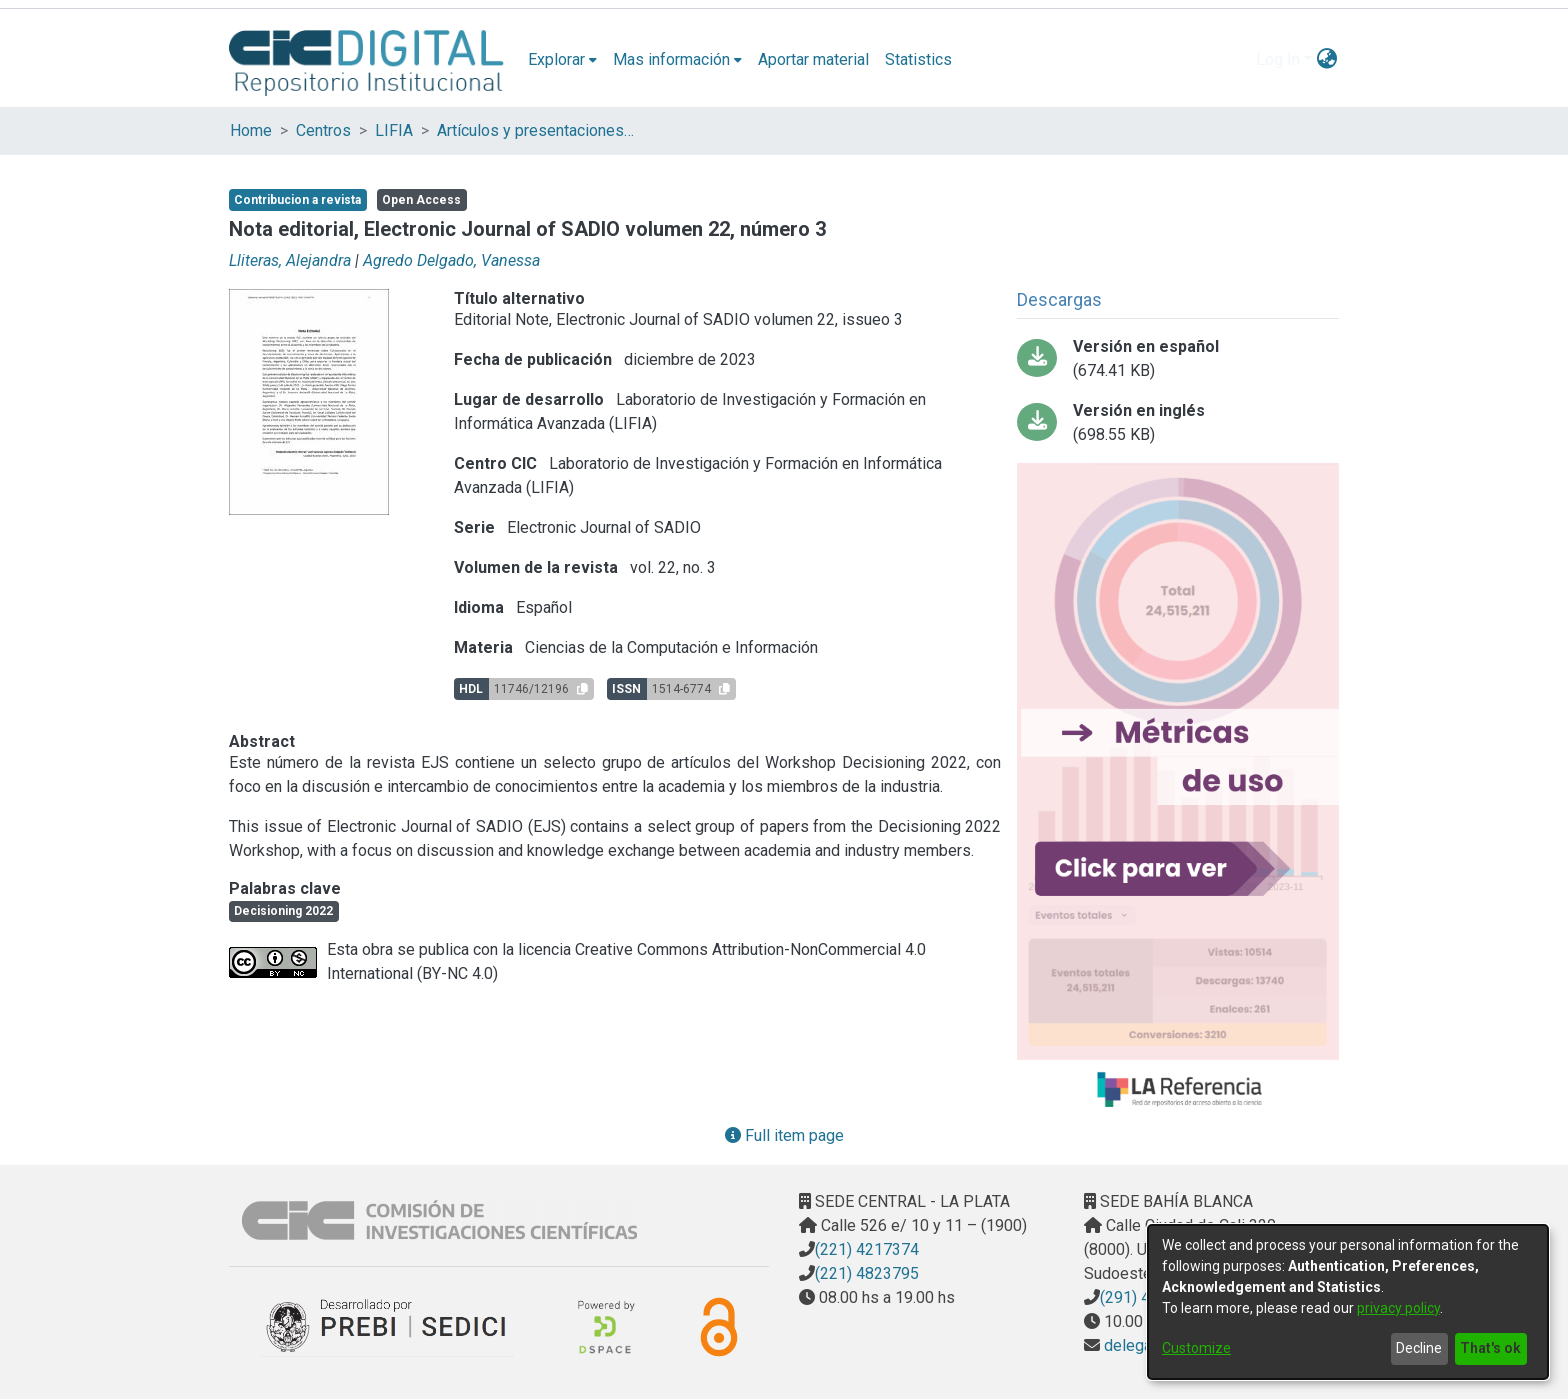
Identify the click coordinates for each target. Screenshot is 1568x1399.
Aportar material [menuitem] (813, 59)
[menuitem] (562, 60)
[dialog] (1348, 1302)
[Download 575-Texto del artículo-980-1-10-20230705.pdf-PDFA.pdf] (1178, 359)
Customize (1196, 1348)
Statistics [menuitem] (918, 59)
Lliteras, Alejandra (290, 260)
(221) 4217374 (867, 1249)
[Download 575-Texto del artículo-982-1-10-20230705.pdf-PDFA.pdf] (1178, 423)
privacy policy (1398, 1308)
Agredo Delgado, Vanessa (451, 260)
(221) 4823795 (867, 1273)
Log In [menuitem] (1278, 59)
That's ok (1490, 1348)
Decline (1419, 1348)
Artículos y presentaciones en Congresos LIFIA (537, 130)
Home (251, 130)
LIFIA (394, 130)
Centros (323, 130)
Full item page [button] (784, 1135)
